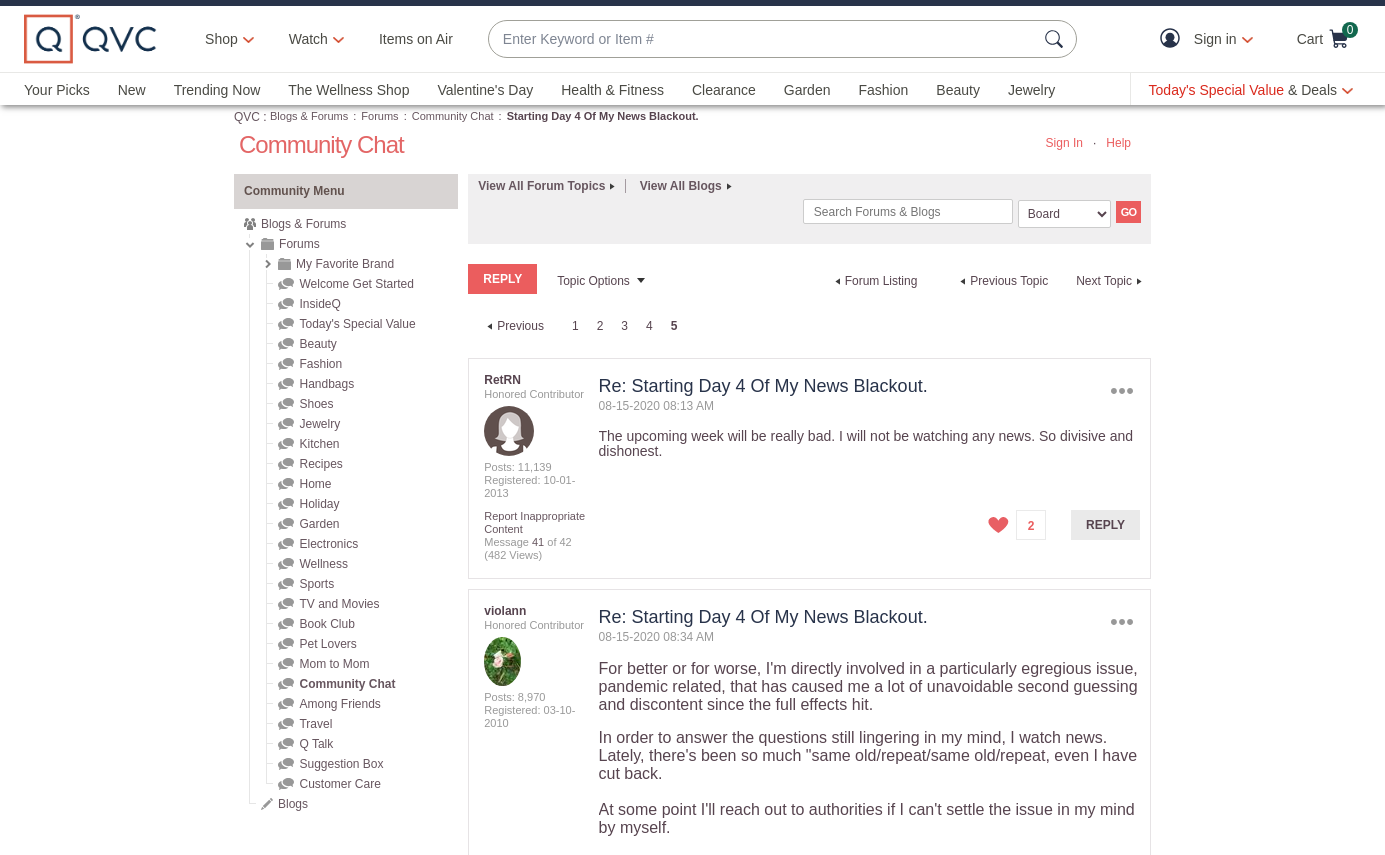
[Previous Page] (513, 326)
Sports (316, 584)
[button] (1174, 39)
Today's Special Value (357, 324)
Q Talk (316, 744)
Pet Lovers (327, 644)
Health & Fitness (612, 90)
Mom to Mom (334, 664)
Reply (1105, 525)
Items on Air (416, 39)
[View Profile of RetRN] (502, 380)
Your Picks (57, 90)
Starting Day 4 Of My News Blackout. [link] (603, 116)
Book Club (326, 624)
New (132, 90)
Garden (807, 90)
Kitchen (319, 444)
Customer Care (339, 784)
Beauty (958, 90)
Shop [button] (221, 39)
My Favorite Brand (345, 264)
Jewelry (1031, 90)
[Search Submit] (1057, 39)
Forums (379, 116)
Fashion (883, 90)
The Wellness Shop (348, 90)
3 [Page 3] (624, 326)
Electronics (328, 544)
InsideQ (319, 304)
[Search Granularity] (1064, 214)
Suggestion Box (341, 764)
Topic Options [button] (593, 281)
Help (1118, 143)
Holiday (319, 504)
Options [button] (1122, 390)
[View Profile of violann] (505, 611)
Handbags (326, 384)
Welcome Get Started (356, 284)
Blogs (293, 804)
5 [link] (674, 326)
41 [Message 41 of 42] (538, 542)
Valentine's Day (485, 90)
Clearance (724, 90)
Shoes (316, 404)
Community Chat (453, 116)
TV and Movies (339, 604)
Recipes (320, 464)
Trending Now (217, 90)
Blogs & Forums (309, 116)
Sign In (1064, 143)
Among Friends (339, 704)
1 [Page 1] (575, 326)
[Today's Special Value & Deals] (1251, 90)
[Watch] (309, 39)
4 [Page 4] (649, 326)
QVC (247, 117)
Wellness (323, 564)
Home (315, 484)
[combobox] (762, 39)
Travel (315, 724)
